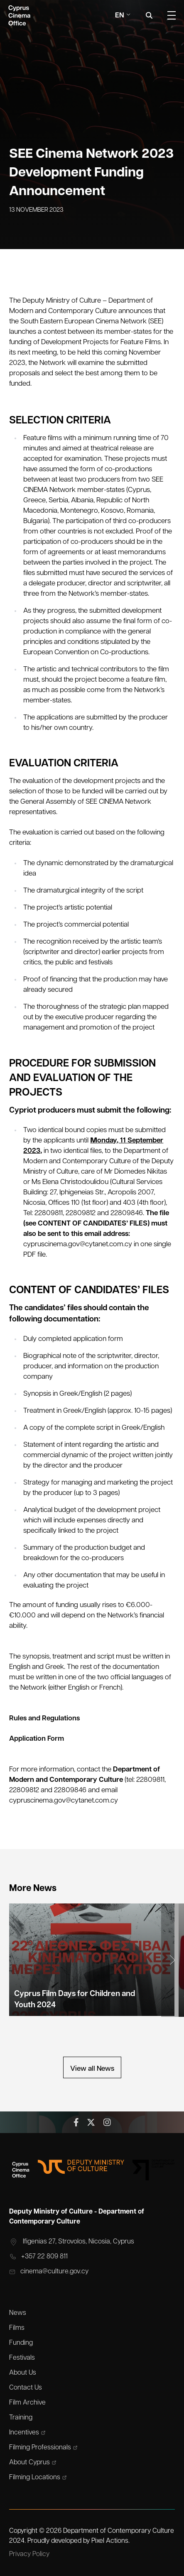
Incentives (27, 2432)
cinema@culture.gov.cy (48, 2271)
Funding (21, 2343)
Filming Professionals (43, 2447)
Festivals (22, 2358)
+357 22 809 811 (38, 2256)
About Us (22, 2373)
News (17, 2313)
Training (20, 2418)
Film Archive (27, 2403)
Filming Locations (38, 2477)
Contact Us (25, 2388)
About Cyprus (32, 2462)
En (123, 15)
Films (17, 2328)
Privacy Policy (29, 2554)
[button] (172, 1960)
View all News (92, 2068)
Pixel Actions (109, 2541)
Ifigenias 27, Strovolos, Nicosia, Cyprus (71, 2242)
